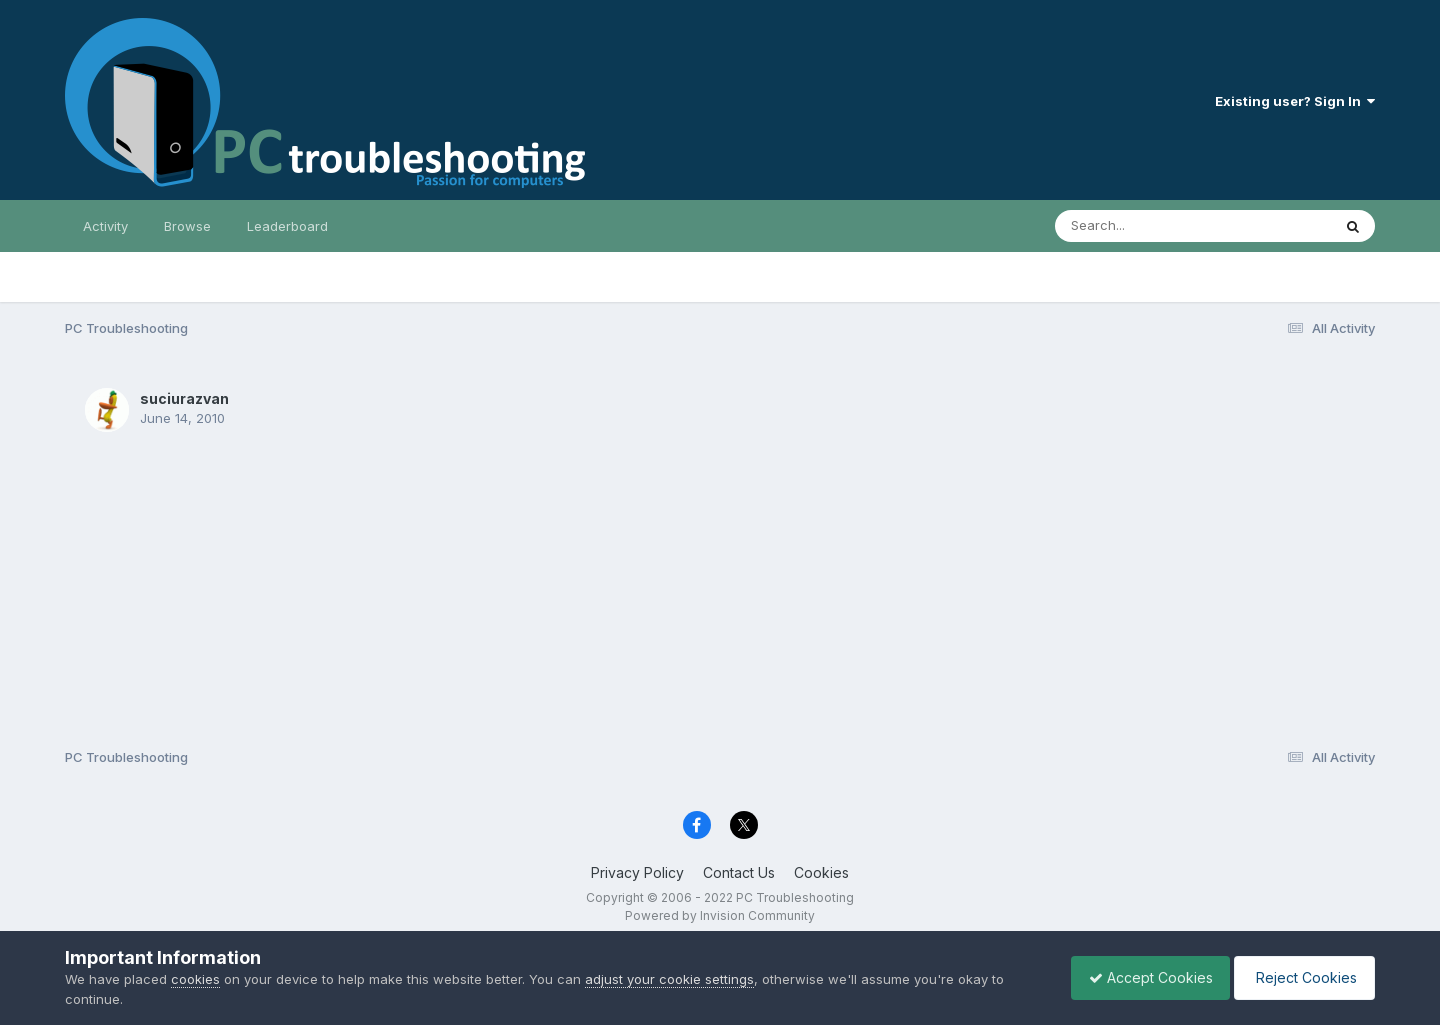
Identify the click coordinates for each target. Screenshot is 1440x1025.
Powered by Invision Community (720, 915)
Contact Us (739, 872)
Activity (105, 226)
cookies (195, 979)
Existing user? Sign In (1295, 101)
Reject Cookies (1301, 977)
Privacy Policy (637, 872)
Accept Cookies (1141, 977)
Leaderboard (287, 226)
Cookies (821, 872)
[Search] (1138, 226)
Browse (187, 226)
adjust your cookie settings (669, 979)
